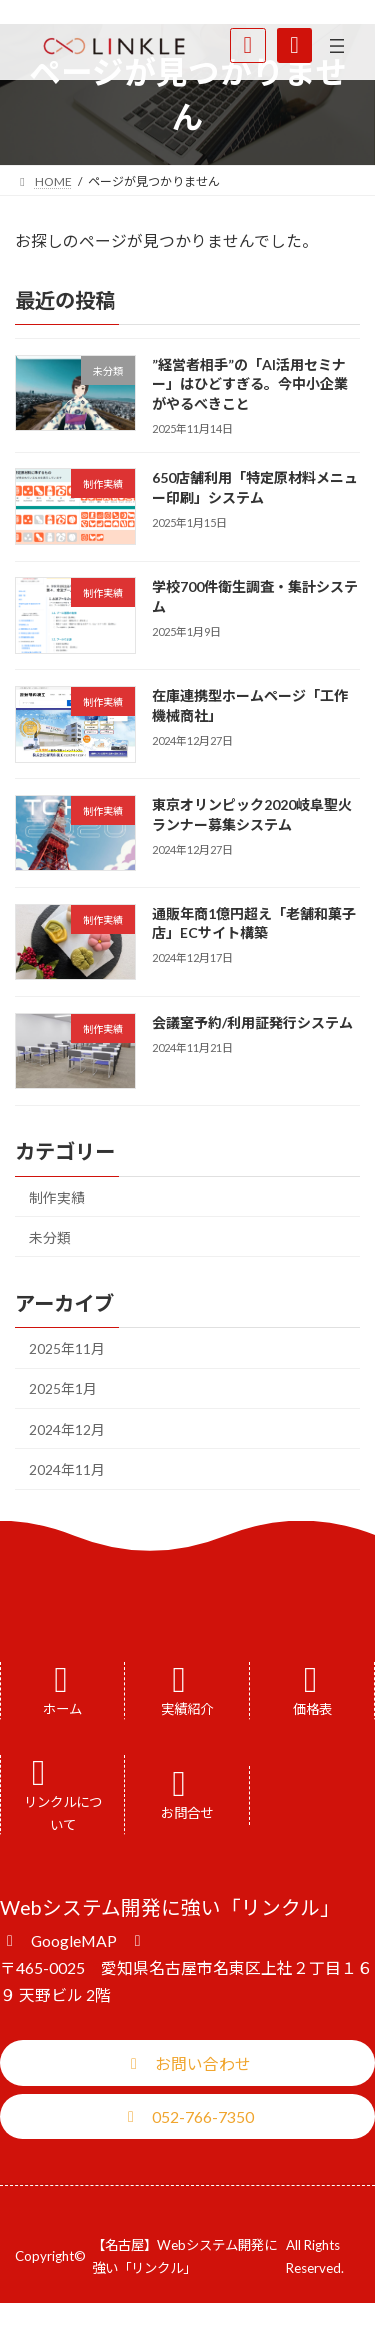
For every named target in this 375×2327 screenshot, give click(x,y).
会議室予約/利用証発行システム (252, 1022)
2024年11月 (67, 1469)
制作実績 (57, 1197)
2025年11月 (67, 1348)
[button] (73, 1939)
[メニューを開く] (337, 46)
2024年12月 (67, 1429)
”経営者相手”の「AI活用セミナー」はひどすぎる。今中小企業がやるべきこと (250, 384)
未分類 (50, 1237)
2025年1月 (63, 1388)
